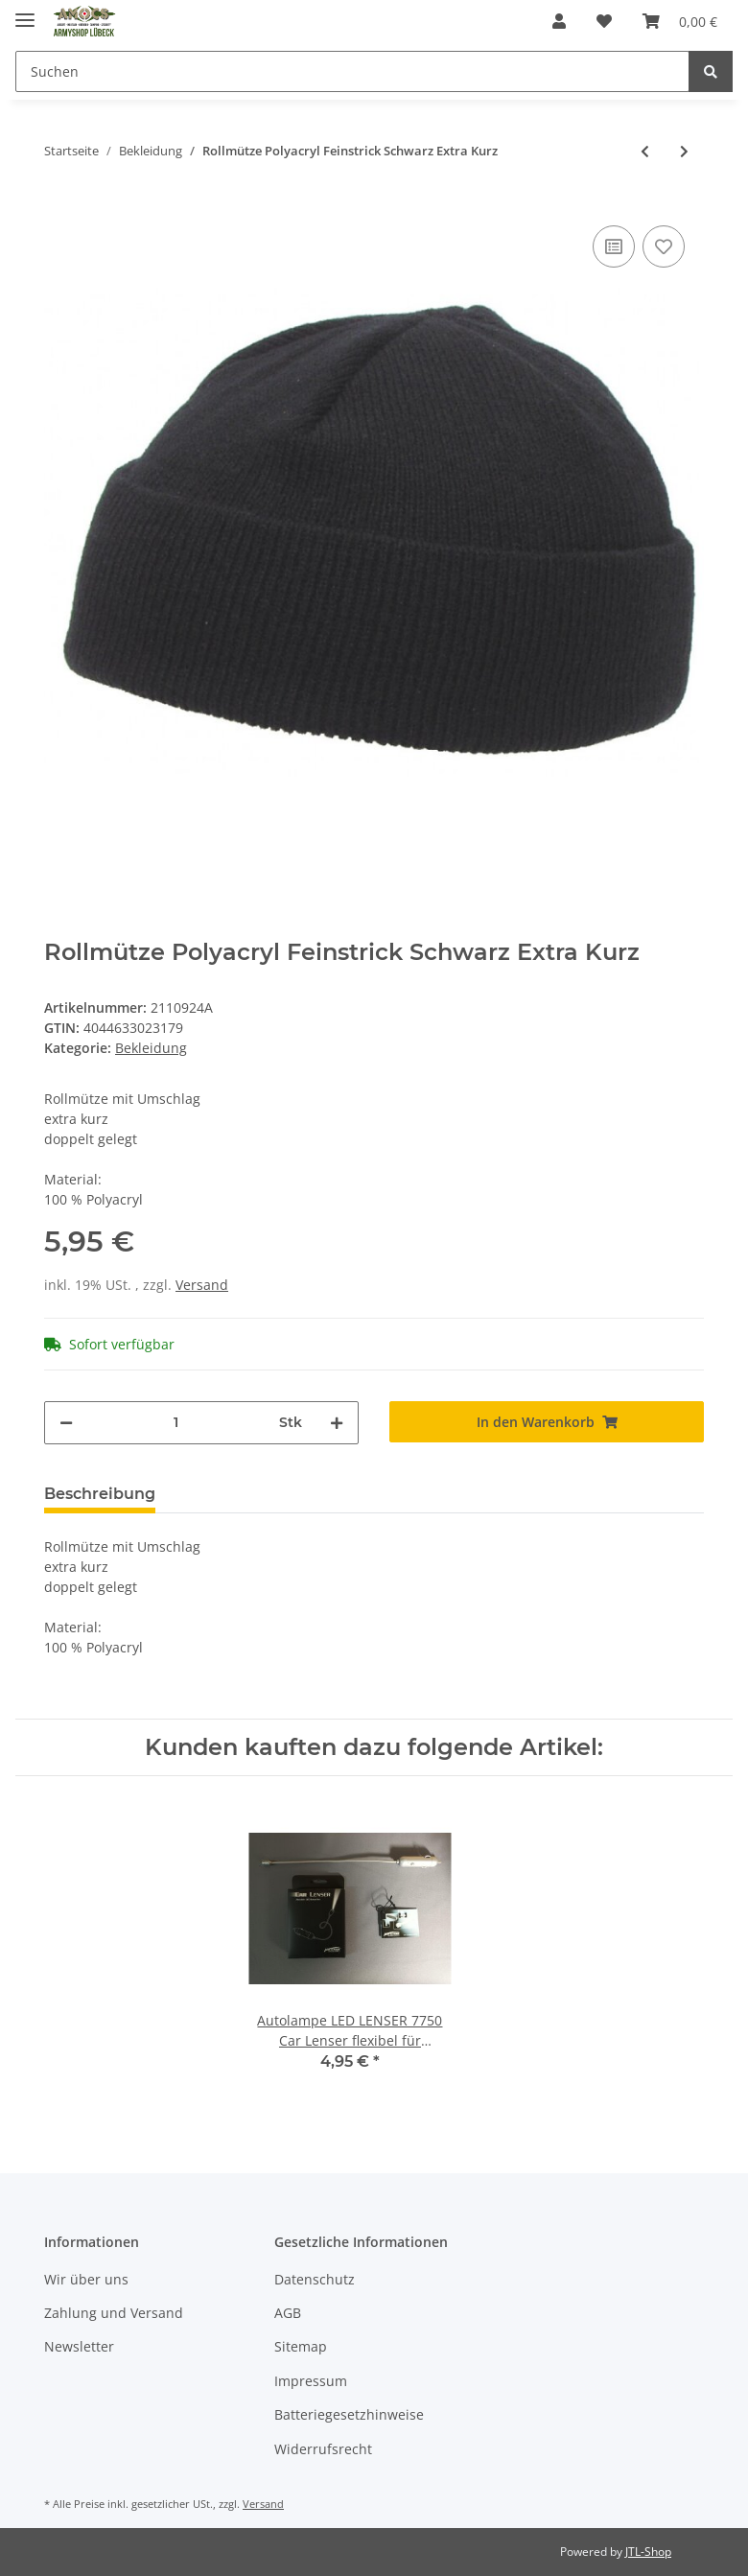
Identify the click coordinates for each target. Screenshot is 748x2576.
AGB (287, 2313)
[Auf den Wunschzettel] (664, 246)
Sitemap (300, 2346)
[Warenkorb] (680, 21)
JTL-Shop (648, 2551)
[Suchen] (352, 71)
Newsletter (79, 2346)
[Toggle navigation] (25, 12)
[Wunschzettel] (604, 21)
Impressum (310, 2381)
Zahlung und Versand (113, 2313)
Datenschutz (314, 2279)
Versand (201, 1285)
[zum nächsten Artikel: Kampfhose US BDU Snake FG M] (684, 151)
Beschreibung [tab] (99, 1494)
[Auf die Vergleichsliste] (614, 246)
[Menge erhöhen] (337, 1422)
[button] (559, 21)
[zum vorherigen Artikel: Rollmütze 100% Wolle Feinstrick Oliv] (645, 151)
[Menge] (176, 1422)
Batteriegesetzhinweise (349, 2414)
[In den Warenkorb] (546, 1421)
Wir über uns (86, 2279)
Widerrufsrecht (323, 2449)
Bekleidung (151, 1048)
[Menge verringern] (66, 1422)
